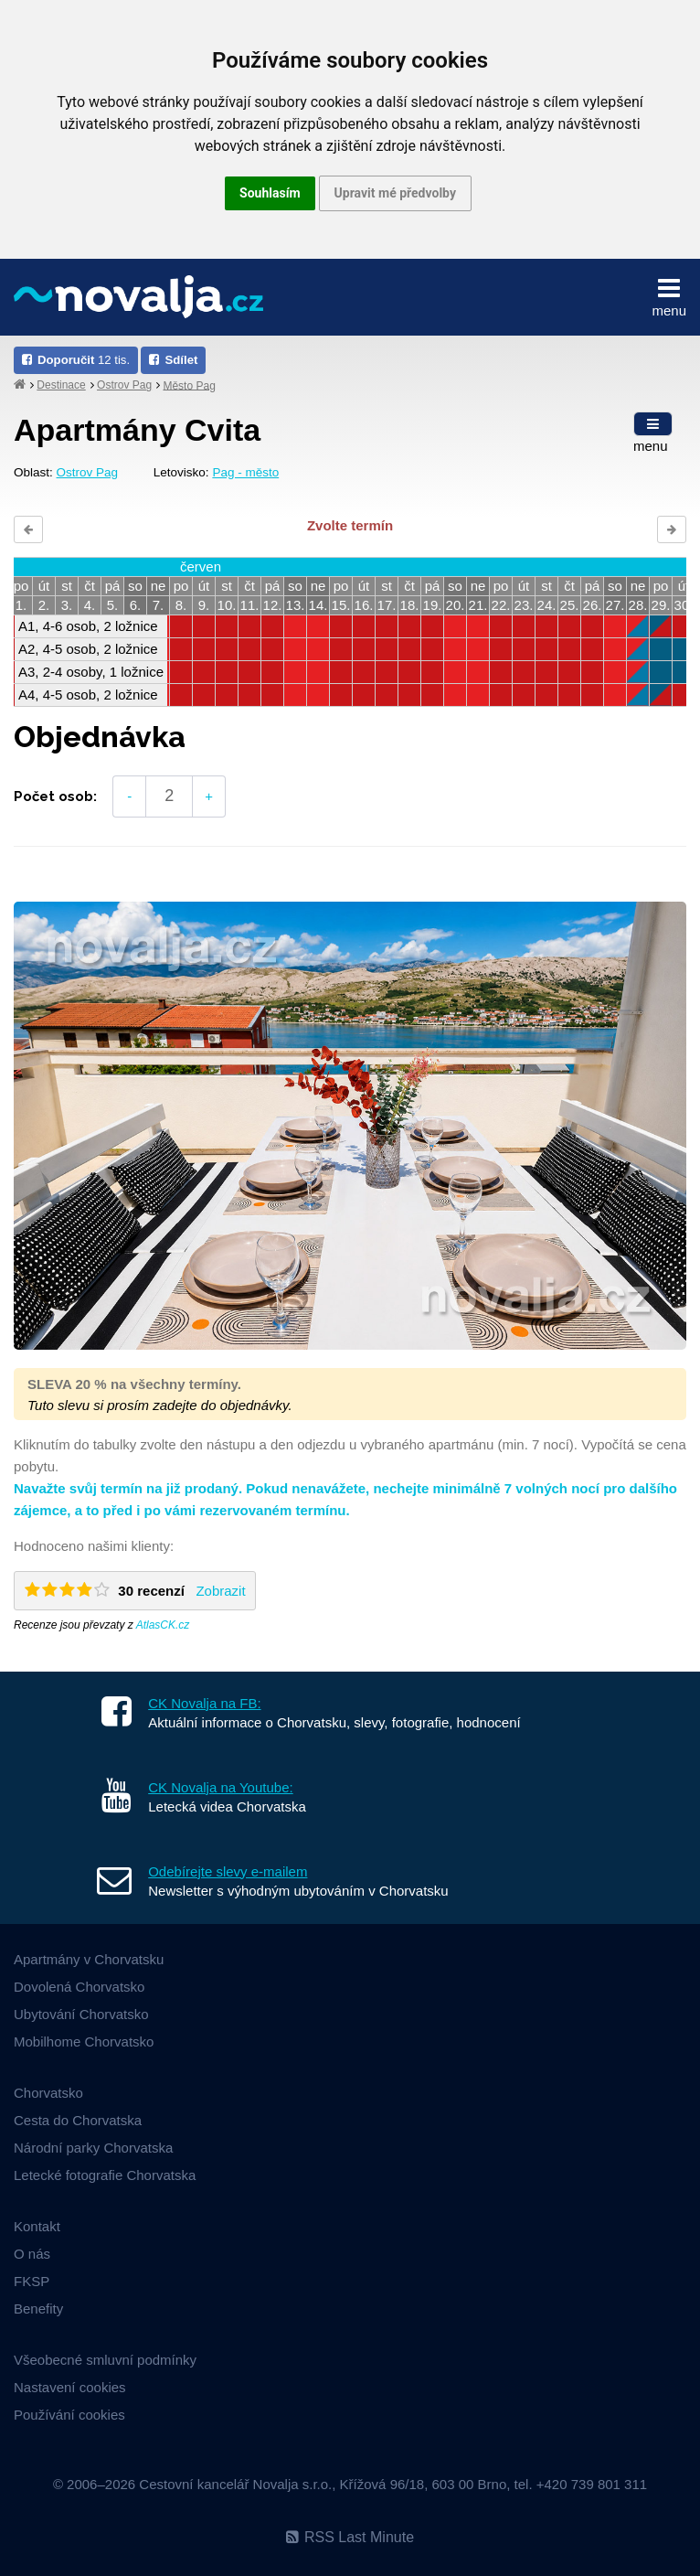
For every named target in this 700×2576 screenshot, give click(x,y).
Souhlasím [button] (270, 193)
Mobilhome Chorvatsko (84, 2041)
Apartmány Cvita (137, 429)
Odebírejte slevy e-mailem (227, 1871)
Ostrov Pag (124, 385)
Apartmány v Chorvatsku (89, 1959)
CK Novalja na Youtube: (220, 1787)
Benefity (38, 2308)
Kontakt (37, 2226)
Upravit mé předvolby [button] (395, 193)
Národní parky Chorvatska (93, 2147)
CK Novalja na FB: (204, 1703)
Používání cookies (69, 2414)
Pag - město (245, 472)
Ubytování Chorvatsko (81, 2014)
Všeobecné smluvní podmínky (105, 2360)
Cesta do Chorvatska (78, 2120)
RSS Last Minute (350, 2537)
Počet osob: (55, 796)
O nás (32, 2253)
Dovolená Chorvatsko (79, 1986)
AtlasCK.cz (163, 1625)
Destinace (61, 385)
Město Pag (189, 385)
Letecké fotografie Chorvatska (105, 2175)
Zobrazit (220, 1590)
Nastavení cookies (70, 2387)
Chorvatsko (48, 2092)
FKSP (31, 2281)
